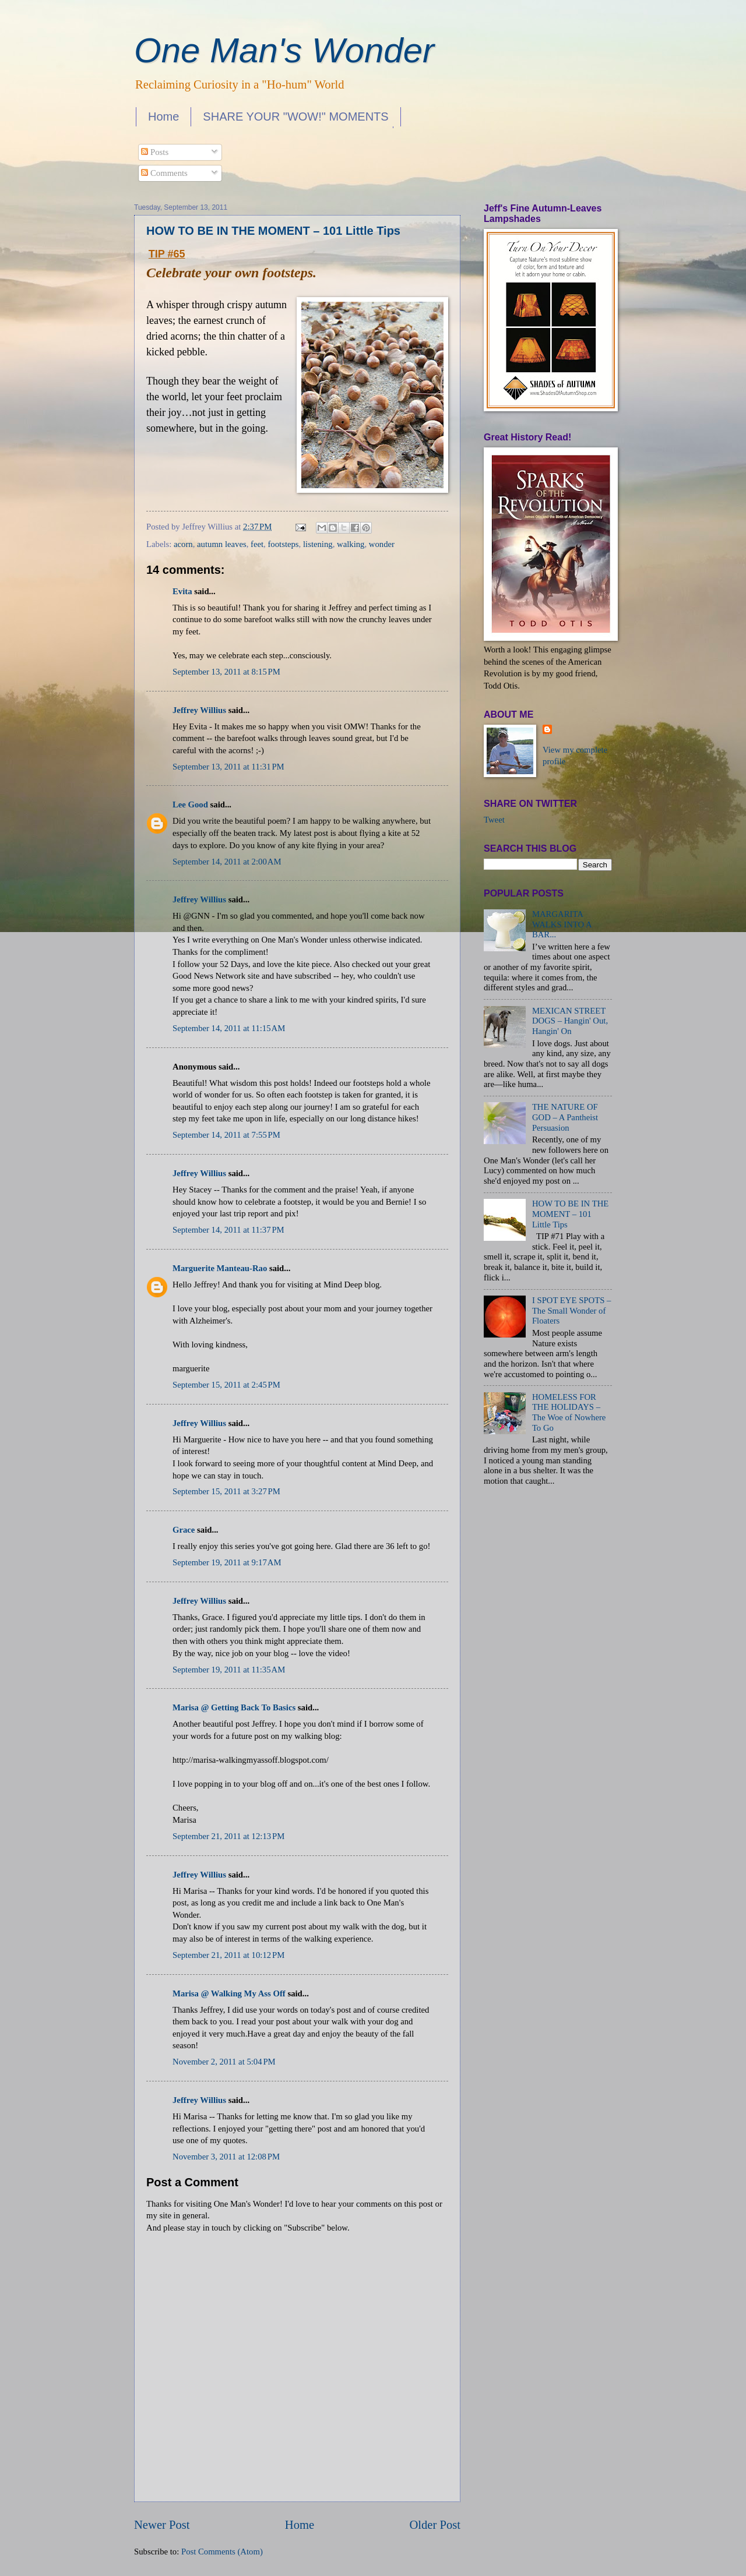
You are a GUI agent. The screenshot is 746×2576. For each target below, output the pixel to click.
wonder (382, 544)
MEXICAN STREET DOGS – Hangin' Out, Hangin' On (570, 1021)
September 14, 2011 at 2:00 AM (227, 861)
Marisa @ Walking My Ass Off (229, 1993)
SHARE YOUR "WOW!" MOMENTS (295, 116)
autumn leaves (222, 544)
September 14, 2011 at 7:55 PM (226, 1134)
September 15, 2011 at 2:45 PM (226, 1384)
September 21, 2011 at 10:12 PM (228, 1955)
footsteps (283, 544)
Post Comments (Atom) (222, 2551)
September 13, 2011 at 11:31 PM (228, 766)
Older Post (434, 2524)
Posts (154, 152)
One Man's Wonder (284, 50)
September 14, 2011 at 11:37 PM (228, 1229)
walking (350, 544)
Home (163, 116)
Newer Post (162, 2524)
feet (257, 544)
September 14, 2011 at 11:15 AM (229, 1028)
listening (318, 544)
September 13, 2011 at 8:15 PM (226, 671)
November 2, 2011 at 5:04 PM (224, 2061)
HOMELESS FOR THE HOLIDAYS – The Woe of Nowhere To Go (569, 1412)
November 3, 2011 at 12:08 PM (226, 2156)
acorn (183, 544)
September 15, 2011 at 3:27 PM (226, 1491)
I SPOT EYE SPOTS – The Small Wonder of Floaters (571, 1310)
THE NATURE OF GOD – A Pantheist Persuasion (565, 1117)
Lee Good (190, 804)
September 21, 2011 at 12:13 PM (228, 1836)
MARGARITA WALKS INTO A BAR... (562, 924)
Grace (184, 1529)
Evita (182, 591)
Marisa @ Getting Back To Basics (234, 1707)
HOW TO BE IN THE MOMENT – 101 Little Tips (273, 230)
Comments (164, 173)
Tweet (494, 819)
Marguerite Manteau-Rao (220, 1268)
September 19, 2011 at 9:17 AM (227, 1562)
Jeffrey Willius (199, 710)
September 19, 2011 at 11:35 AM (229, 1669)
